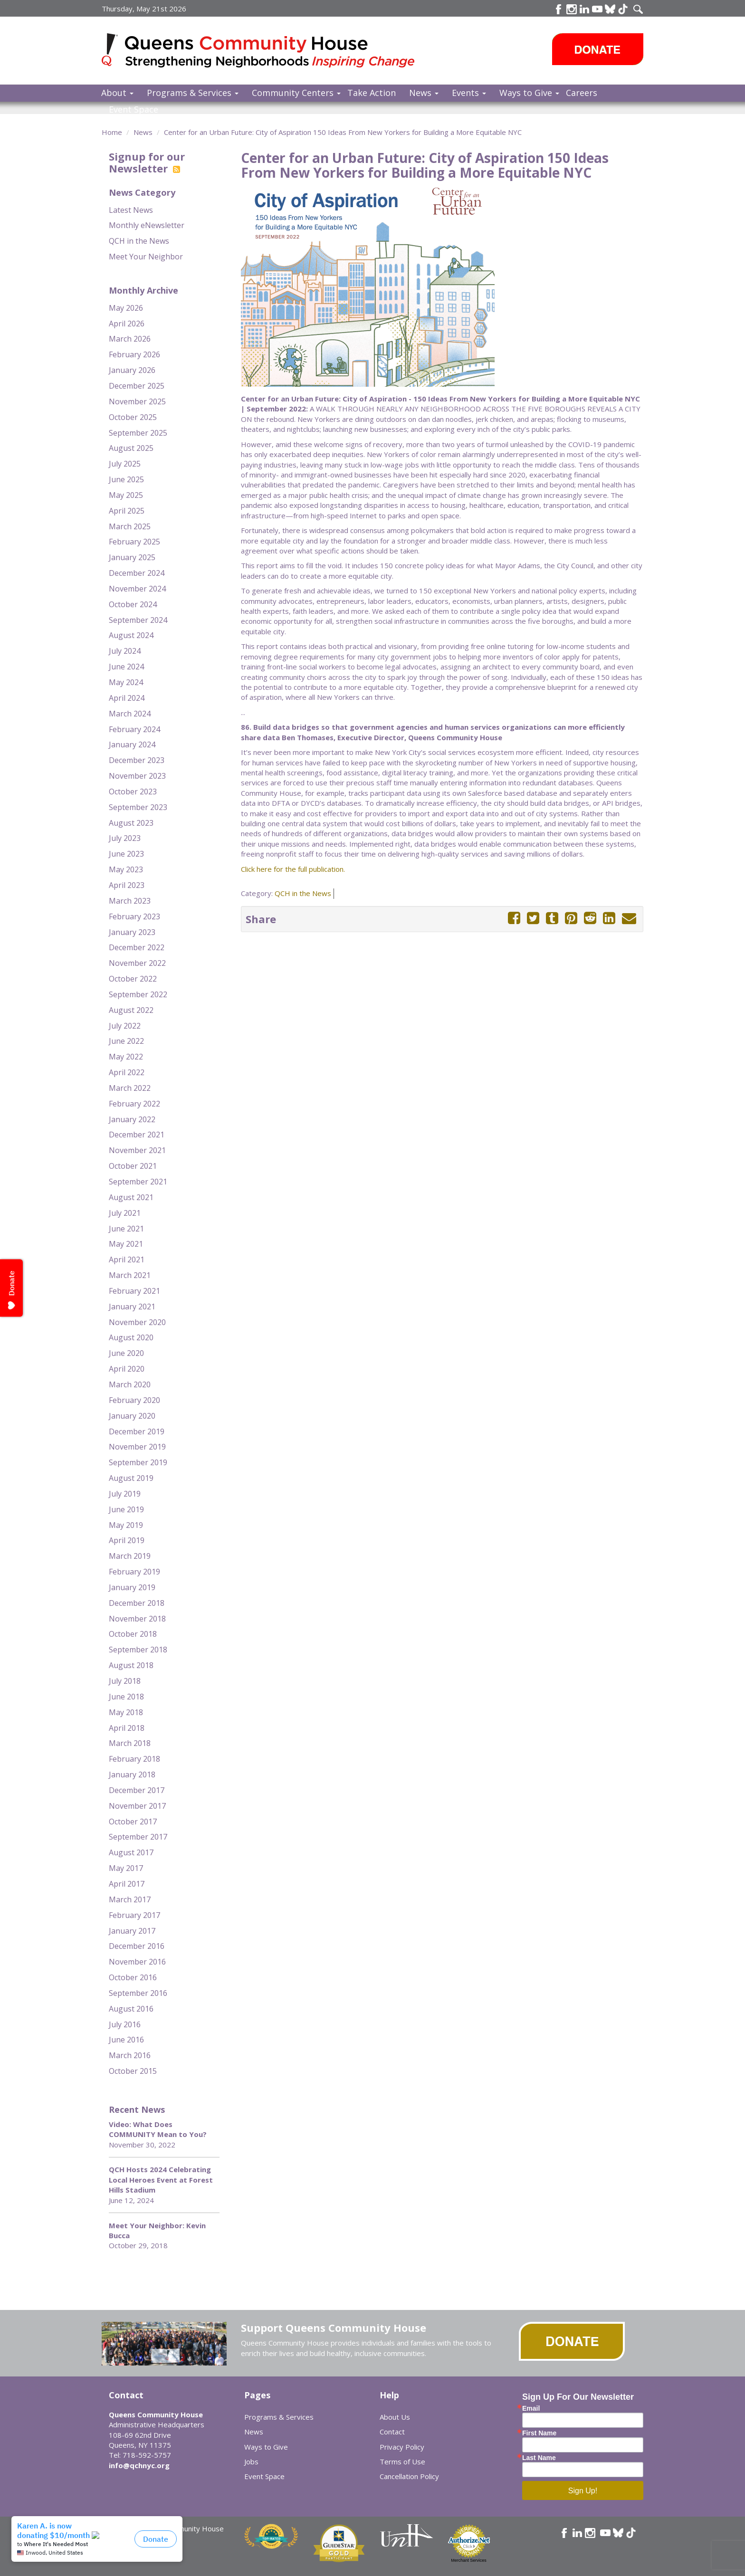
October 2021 (133, 1166)
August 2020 (131, 1337)
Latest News (131, 210)
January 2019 (132, 1587)
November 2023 (137, 776)
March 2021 (130, 1275)
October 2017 (133, 1821)
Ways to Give (529, 92)
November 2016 (137, 1961)
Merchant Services (469, 2560)
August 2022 (131, 1010)
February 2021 (134, 1291)
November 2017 (137, 1806)
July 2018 (125, 1681)
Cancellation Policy (409, 2476)
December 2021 (136, 1134)
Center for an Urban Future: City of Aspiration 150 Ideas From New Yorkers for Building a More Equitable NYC (343, 132)
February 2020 (134, 1400)
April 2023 (126, 885)
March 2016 (130, 2055)
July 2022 (125, 1026)
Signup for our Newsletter (147, 162)
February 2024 (134, 729)
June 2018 (126, 1696)
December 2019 (136, 1431)
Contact (392, 2431)
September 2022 (138, 994)
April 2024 (126, 698)
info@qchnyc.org (139, 2465)
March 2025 (130, 526)
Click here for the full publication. (293, 869)
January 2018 (132, 1774)
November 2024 (137, 588)
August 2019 (131, 1478)
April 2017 (126, 1884)
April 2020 (126, 1369)
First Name (539, 2433)
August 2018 (131, 1665)
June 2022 (126, 1041)
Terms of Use (402, 2461)
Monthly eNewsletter (146, 225)
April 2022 (126, 1072)
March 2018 (130, 1743)
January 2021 (132, 1306)
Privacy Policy (402, 2447)
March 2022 (130, 1088)
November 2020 (137, 1322)
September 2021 (138, 1181)
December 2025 (136, 386)
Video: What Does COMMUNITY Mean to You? (158, 2129)
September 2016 (138, 1993)
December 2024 (136, 573)
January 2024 (132, 744)
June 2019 (126, 1509)
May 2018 (126, 1712)
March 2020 (130, 1384)
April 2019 (126, 1540)
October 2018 (133, 1634)
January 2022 (132, 1119)
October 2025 (133, 417)
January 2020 (132, 1416)
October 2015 (133, 2071)
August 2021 (131, 1197)
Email (531, 2408)
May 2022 (126, 1056)
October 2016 (133, 1977)
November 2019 (137, 1446)
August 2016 (131, 2009)
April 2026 (126, 323)
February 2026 (134, 354)
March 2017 (130, 1899)
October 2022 (133, 978)
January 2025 (132, 557)
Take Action (371, 92)
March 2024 (130, 713)
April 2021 (126, 1259)
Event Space (133, 109)
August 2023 (131, 823)
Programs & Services (193, 92)
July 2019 (125, 1493)
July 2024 (125, 651)
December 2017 (136, 1790)
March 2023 (130, 901)
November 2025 (137, 401)
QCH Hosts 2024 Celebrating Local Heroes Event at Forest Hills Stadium (161, 2179)
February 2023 (134, 916)
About (117, 92)
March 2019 (130, 1556)
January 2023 (132, 932)
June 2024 (126, 666)
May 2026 (126, 308)
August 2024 (131, 635)
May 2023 (126, 869)
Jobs (251, 2461)
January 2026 (132, 370)
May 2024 (126, 682)
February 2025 (134, 541)
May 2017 (126, 1868)
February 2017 (134, 1915)
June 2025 (126, 479)
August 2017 (131, 1852)
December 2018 (136, 1603)
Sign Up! (582, 2491)
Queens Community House (271, 52)
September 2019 (138, 1462)
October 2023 (133, 791)
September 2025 (138, 433)
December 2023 (136, 760)
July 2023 (125, 838)
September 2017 (138, 1837)
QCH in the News (139, 241)
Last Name (539, 2457)
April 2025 (126, 511)
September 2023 (138, 807)
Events (469, 92)
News (424, 92)
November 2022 (137, 963)
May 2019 (126, 1525)
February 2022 (134, 1103)
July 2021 (125, 1213)
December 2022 (136, 947)
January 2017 (132, 1931)
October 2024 (133, 604)
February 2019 (134, 1571)
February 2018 (134, 1759)
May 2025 (126, 495)
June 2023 (126, 854)
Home (112, 132)
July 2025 (125, 463)
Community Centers (296, 92)
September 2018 (138, 1649)
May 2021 (126, 1244)
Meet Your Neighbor (146, 256)
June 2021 (126, 1228)
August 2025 (131, 448)
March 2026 (130, 339)
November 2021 (137, 1150)
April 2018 (126, 1728)
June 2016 (126, 2039)
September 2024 (138, 620)
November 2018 (137, 1618)
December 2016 (136, 1946)
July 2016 (125, 2024)
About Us (395, 2417)
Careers (581, 92)
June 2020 (126, 1353)
